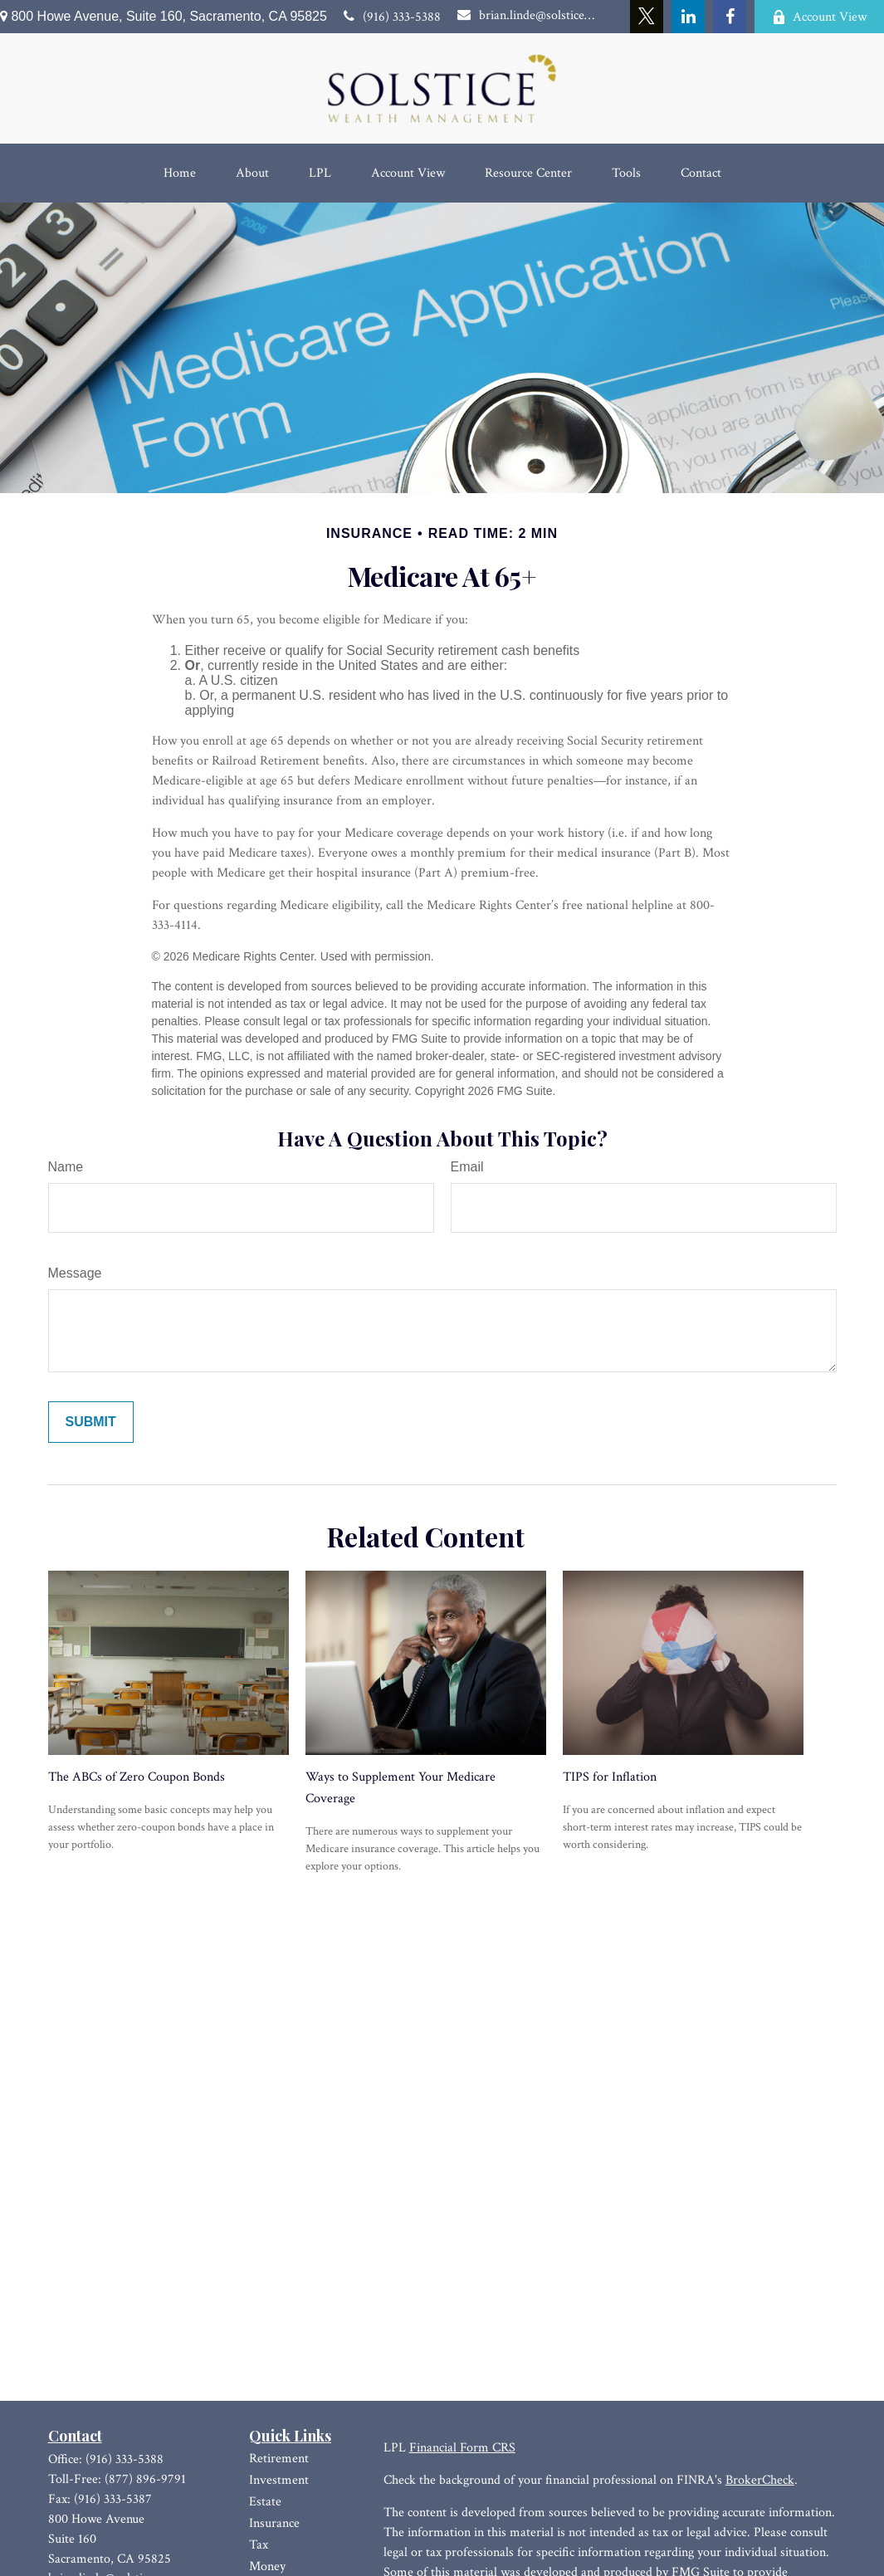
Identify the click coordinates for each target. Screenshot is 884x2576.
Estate (265, 2501)
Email (467, 1167)
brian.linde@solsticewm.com (526, 15)
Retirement (279, 2458)
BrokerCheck (759, 2480)
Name (66, 1167)
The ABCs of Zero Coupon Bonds (136, 1777)
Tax (258, 2545)
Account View (819, 17)
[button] (180, 173)
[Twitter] (646, 16)
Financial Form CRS (462, 2447)
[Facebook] (729, 16)
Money (267, 2566)
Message (75, 1273)
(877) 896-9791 (145, 2479)
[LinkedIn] (688, 16)
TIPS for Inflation (610, 1777)
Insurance (274, 2523)
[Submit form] (91, 1422)
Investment (279, 2480)
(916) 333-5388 (392, 17)
